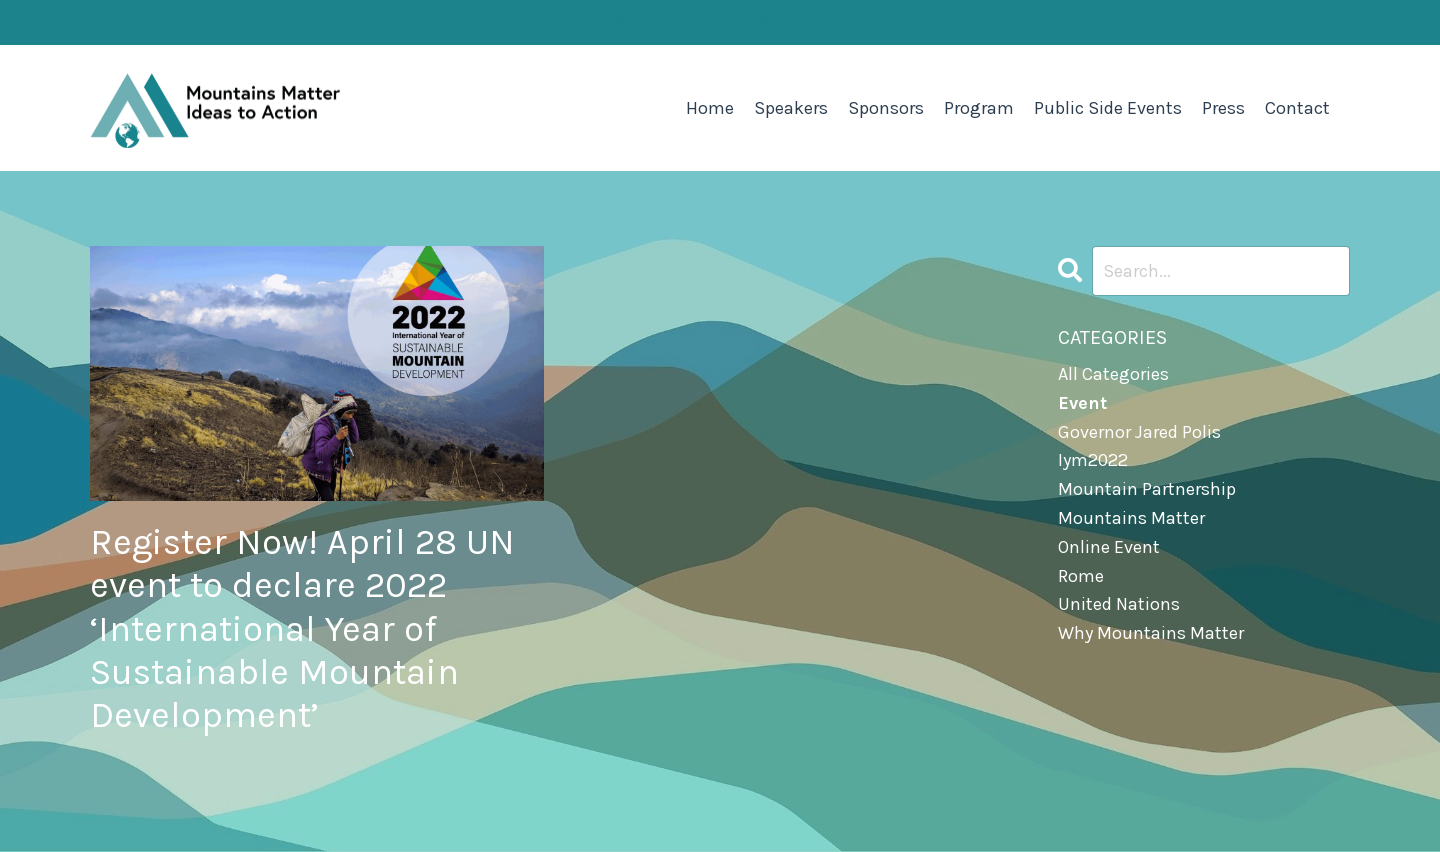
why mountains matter (1151, 633)
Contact (1297, 108)
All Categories (1113, 374)
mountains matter (1131, 518)
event (1082, 403)
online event (1109, 547)
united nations (1119, 604)
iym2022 (1093, 460)
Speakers (791, 108)
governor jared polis (1139, 432)
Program (979, 108)
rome (1081, 576)
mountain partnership (1147, 489)
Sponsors (886, 108)
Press (1223, 108)
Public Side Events (1108, 108)
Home (710, 108)
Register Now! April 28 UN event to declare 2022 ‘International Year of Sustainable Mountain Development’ (302, 628)
